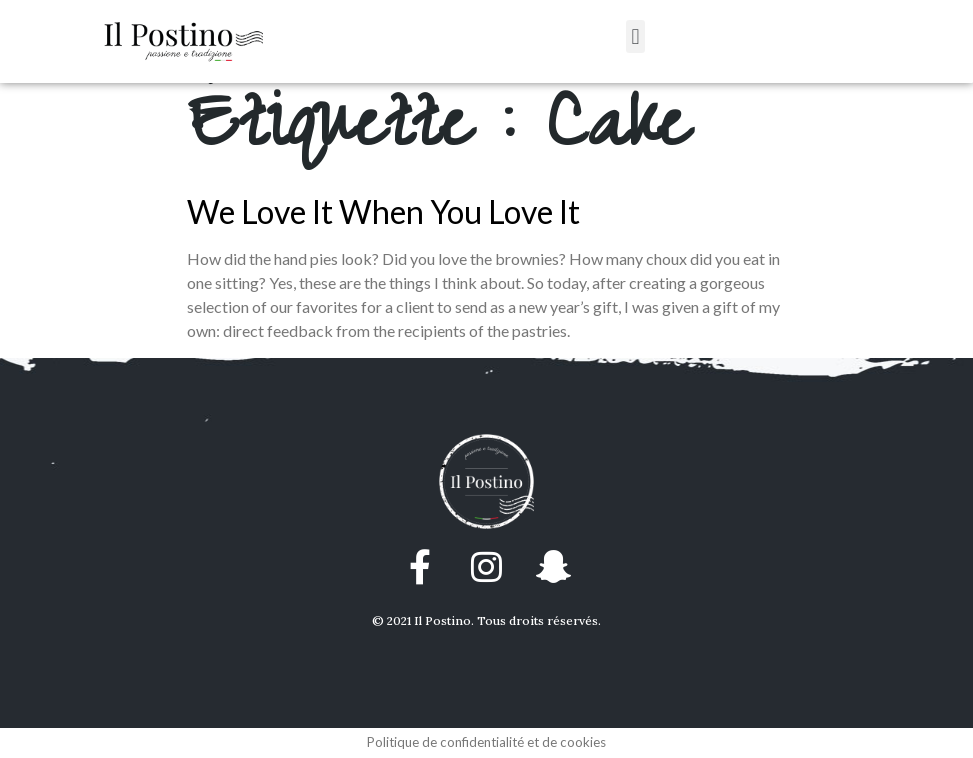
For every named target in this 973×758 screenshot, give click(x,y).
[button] (635, 36)
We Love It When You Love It (383, 211)
